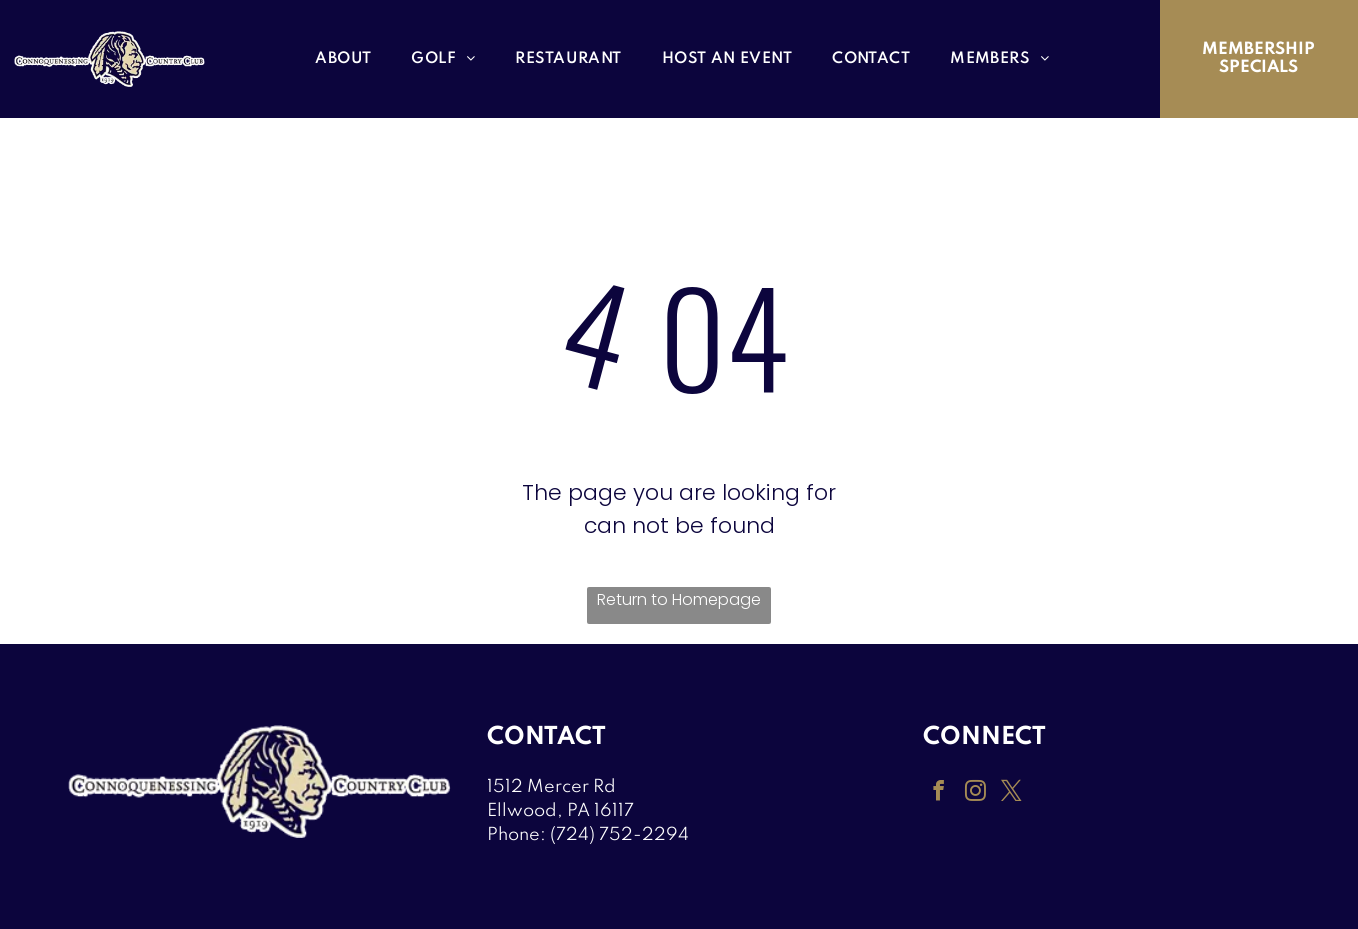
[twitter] (1008, 792)
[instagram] (973, 792)
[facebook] (938, 792)
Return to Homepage (679, 599)
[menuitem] (343, 59)
